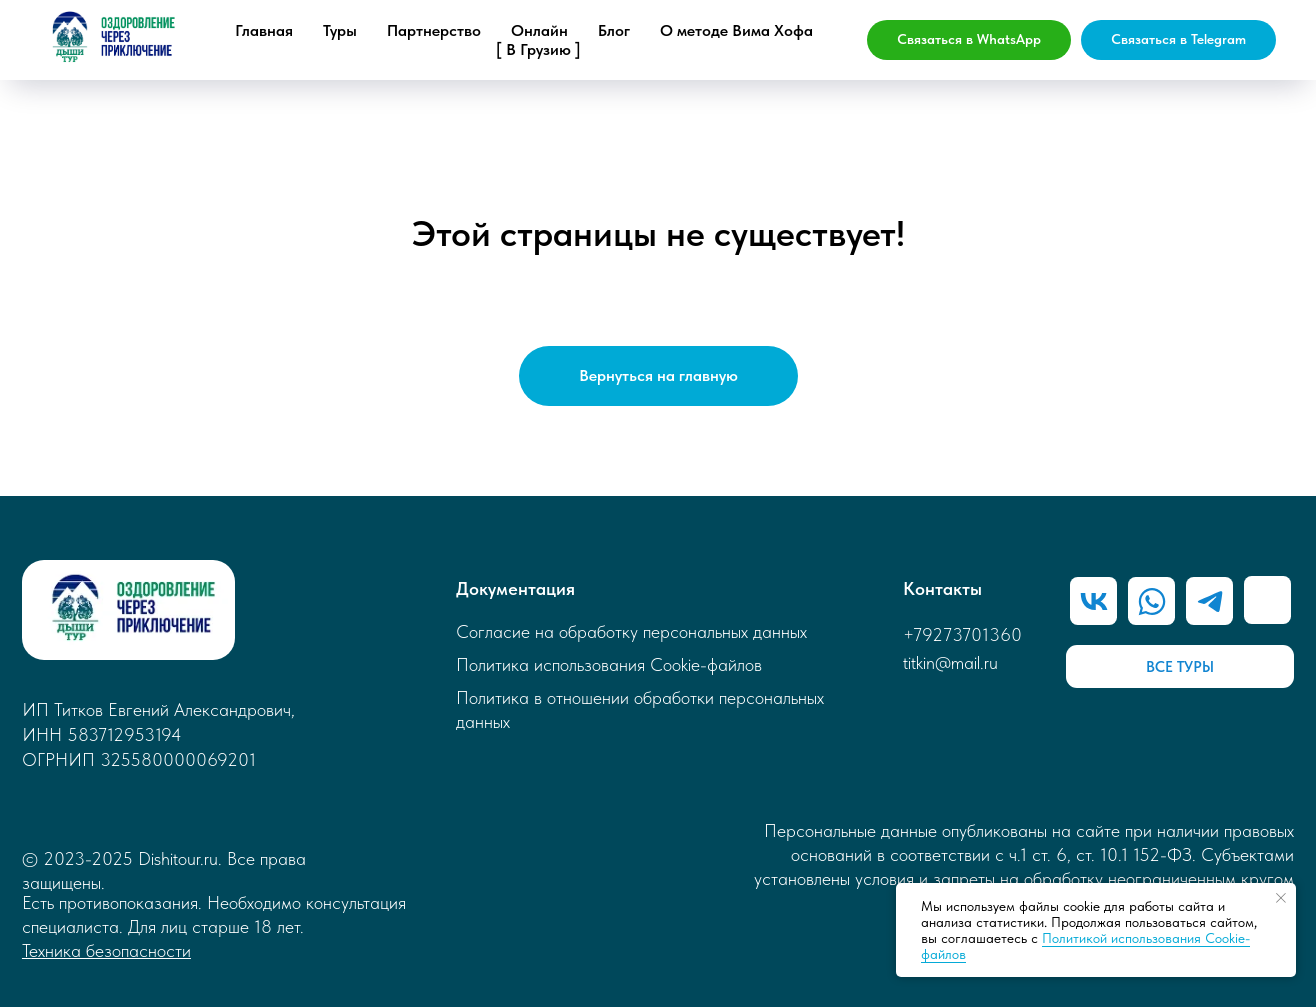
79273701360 (967, 634)
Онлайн (539, 30)
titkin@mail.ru (950, 662)
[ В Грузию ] (538, 49)
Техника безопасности (106, 950)
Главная (264, 30)
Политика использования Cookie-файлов (609, 664)
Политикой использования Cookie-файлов (1085, 946)
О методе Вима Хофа (736, 30)
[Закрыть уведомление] (1281, 898)
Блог (614, 30)
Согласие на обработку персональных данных (631, 631)
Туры (340, 30)
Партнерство (434, 30)
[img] (1209, 600)
